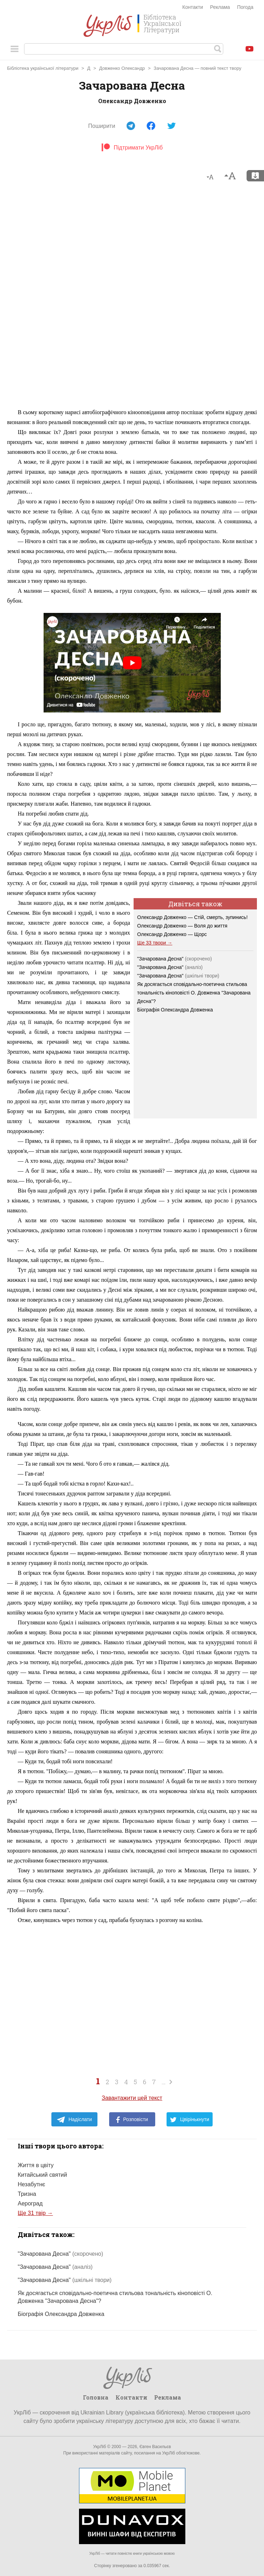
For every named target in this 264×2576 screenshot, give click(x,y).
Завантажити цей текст (132, 2098)
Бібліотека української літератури (42, 68)
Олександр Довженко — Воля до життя (182, 926)
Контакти (192, 7)
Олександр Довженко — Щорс (172, 934)
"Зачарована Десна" (174, 959)
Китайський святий (42, 2175)
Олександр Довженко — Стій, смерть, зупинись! (192, 917)
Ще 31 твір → (35, 2213)
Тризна (27, 2194)
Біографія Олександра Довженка (175, 1010)
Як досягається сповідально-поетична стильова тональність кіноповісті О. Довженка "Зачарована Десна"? (194, 992)
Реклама (220, 7)
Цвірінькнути (189, 2119)
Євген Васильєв (155, 2446)
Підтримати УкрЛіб (132, 147)
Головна (95, 2397)
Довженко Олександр (122, 68)
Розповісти (132, 2119)
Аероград (30, 2203)
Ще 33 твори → (154, 943)
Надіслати (74, 2119)
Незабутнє (31, 2184)
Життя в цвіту (36, 2165)
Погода (245, 7)
